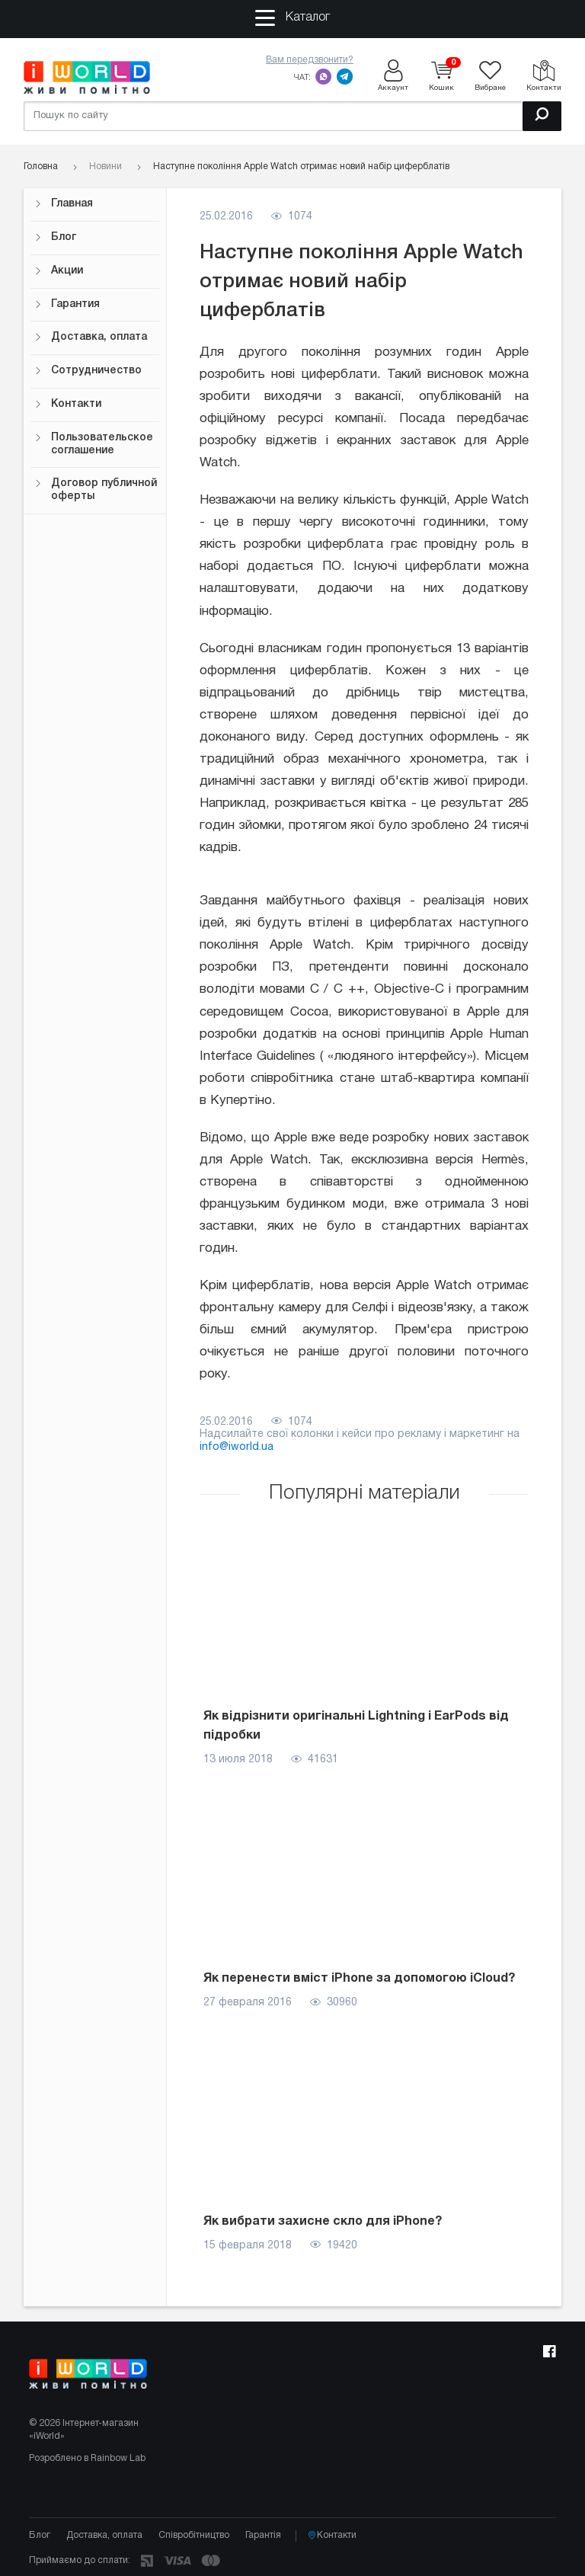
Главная (63, 204)
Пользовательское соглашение (93, 444)
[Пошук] (542, 116)
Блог (55, 237)
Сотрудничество (88, 371)
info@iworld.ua (236, 1447)
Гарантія (263, 2535)
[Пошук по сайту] (292, 116)
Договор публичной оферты (95, 489)
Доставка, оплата (90, 337)
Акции (58, 271)
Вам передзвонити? (309, 60)
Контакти (67, 404)
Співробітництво (193, 2535)
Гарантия (67, 304)
